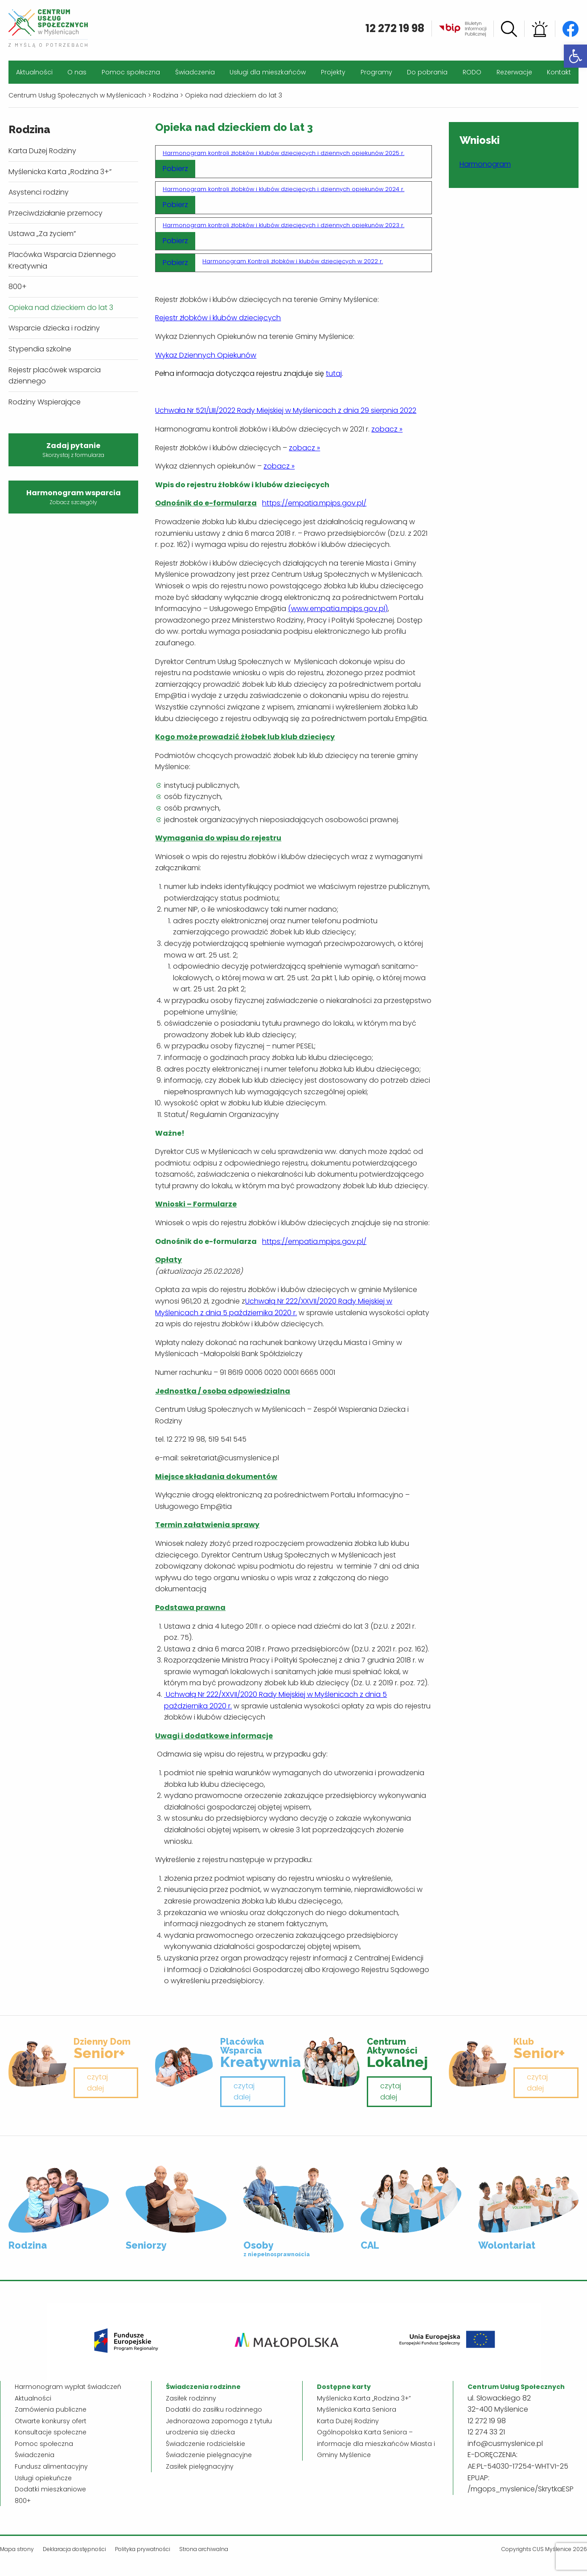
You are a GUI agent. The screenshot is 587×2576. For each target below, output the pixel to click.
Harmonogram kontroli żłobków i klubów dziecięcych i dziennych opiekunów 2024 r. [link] (283, 189)
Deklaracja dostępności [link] (74, 2549)
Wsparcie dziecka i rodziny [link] (54, 328)
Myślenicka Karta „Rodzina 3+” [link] (59, 172)
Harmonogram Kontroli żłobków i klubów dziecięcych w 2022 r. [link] (292, 261)
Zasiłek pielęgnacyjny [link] (200, 2466)
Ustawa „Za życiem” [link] (42, 233)
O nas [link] (76, 72)
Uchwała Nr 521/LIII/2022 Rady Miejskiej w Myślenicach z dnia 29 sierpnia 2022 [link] (285, 410)
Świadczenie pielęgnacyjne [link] (209, 2454)
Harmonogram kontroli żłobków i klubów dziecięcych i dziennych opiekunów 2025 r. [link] (283, 153)
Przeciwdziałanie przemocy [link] (55, 213)
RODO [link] (472, 72)
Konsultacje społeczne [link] (50, 2432)
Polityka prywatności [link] (142, 2549)
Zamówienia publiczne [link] (50, 2409)
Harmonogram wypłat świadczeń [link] (68, 2386)
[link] (575, 56)
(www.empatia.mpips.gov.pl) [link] (338, 608)
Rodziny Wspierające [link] (44, 402)
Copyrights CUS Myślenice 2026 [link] (544, 2549)
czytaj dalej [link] (97, 2083)
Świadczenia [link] (195, 72)
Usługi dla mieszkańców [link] (268, 72)
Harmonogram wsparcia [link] (73, 497)
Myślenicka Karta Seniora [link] (356, 2409)
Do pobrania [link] (427, 72)
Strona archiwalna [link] (203, 2549)
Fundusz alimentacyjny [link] (51, 2466)
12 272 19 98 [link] (394, 28)
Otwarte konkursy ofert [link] (50, 2421)
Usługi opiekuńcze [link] (43, 2478)
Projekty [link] (333, 72)
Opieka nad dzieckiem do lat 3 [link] (60, 307)
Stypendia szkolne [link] (39, 349)
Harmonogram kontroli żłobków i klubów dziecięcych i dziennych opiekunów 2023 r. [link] (283, 225)
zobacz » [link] (386, 429)
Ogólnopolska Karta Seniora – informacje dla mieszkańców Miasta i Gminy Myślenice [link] (376, 2443)
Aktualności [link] (34, 72)
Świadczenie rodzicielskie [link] (205, 2443)
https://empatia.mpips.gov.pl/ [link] (314, 503)
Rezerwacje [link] (514, 72)
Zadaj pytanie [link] (73, 449)
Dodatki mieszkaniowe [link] (50, 2489)
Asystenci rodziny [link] (38, 192)
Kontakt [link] (559, 72)
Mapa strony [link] (17, 2549)
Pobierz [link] (175, 168)
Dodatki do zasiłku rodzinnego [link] (214, 2409)
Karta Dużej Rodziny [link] (42, 151)
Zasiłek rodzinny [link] (191, 2398)
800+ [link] (17, 286)
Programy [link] (376, 72)
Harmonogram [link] (485, 164)
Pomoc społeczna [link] (131, 72)
